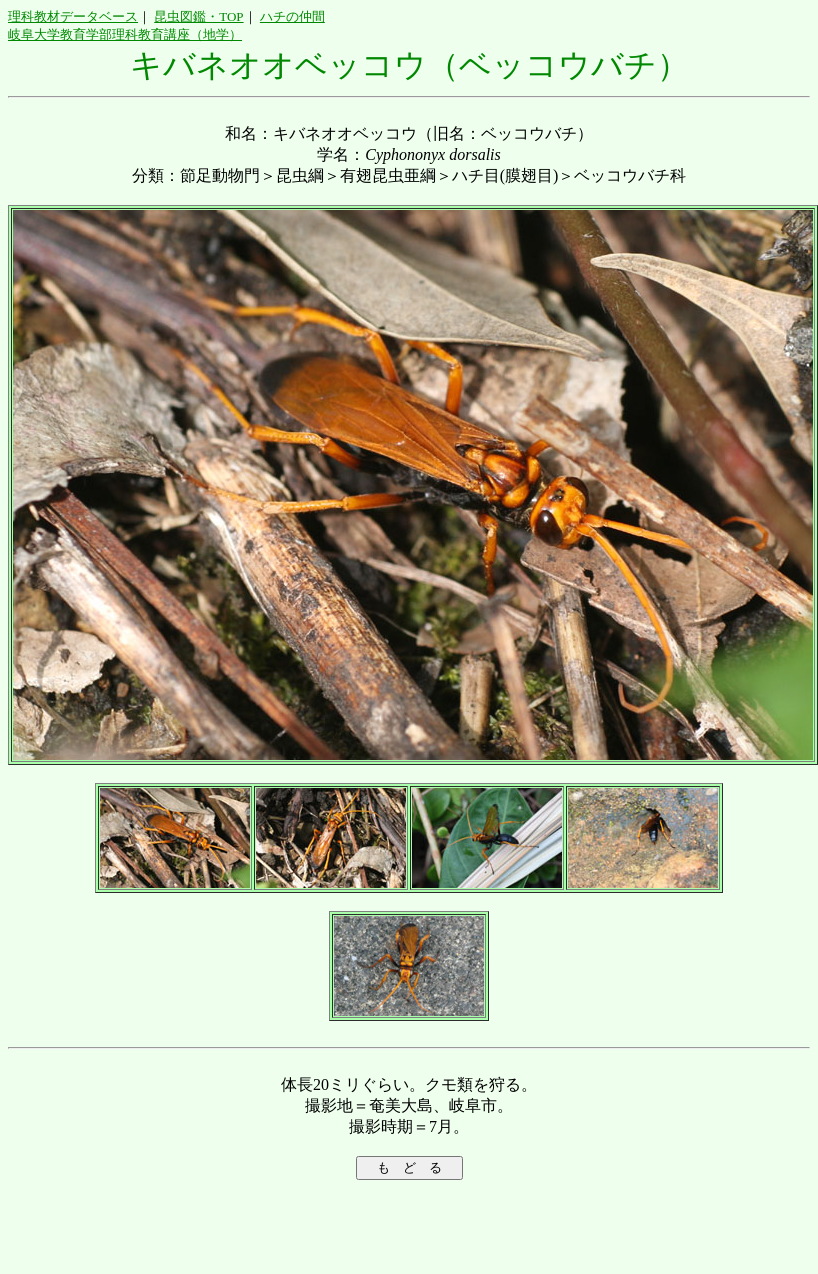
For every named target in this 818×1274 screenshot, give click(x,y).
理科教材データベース (73, 16)
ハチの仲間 (292, 16)
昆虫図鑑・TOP (198, 16)
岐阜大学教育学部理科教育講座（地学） (125, 34)
